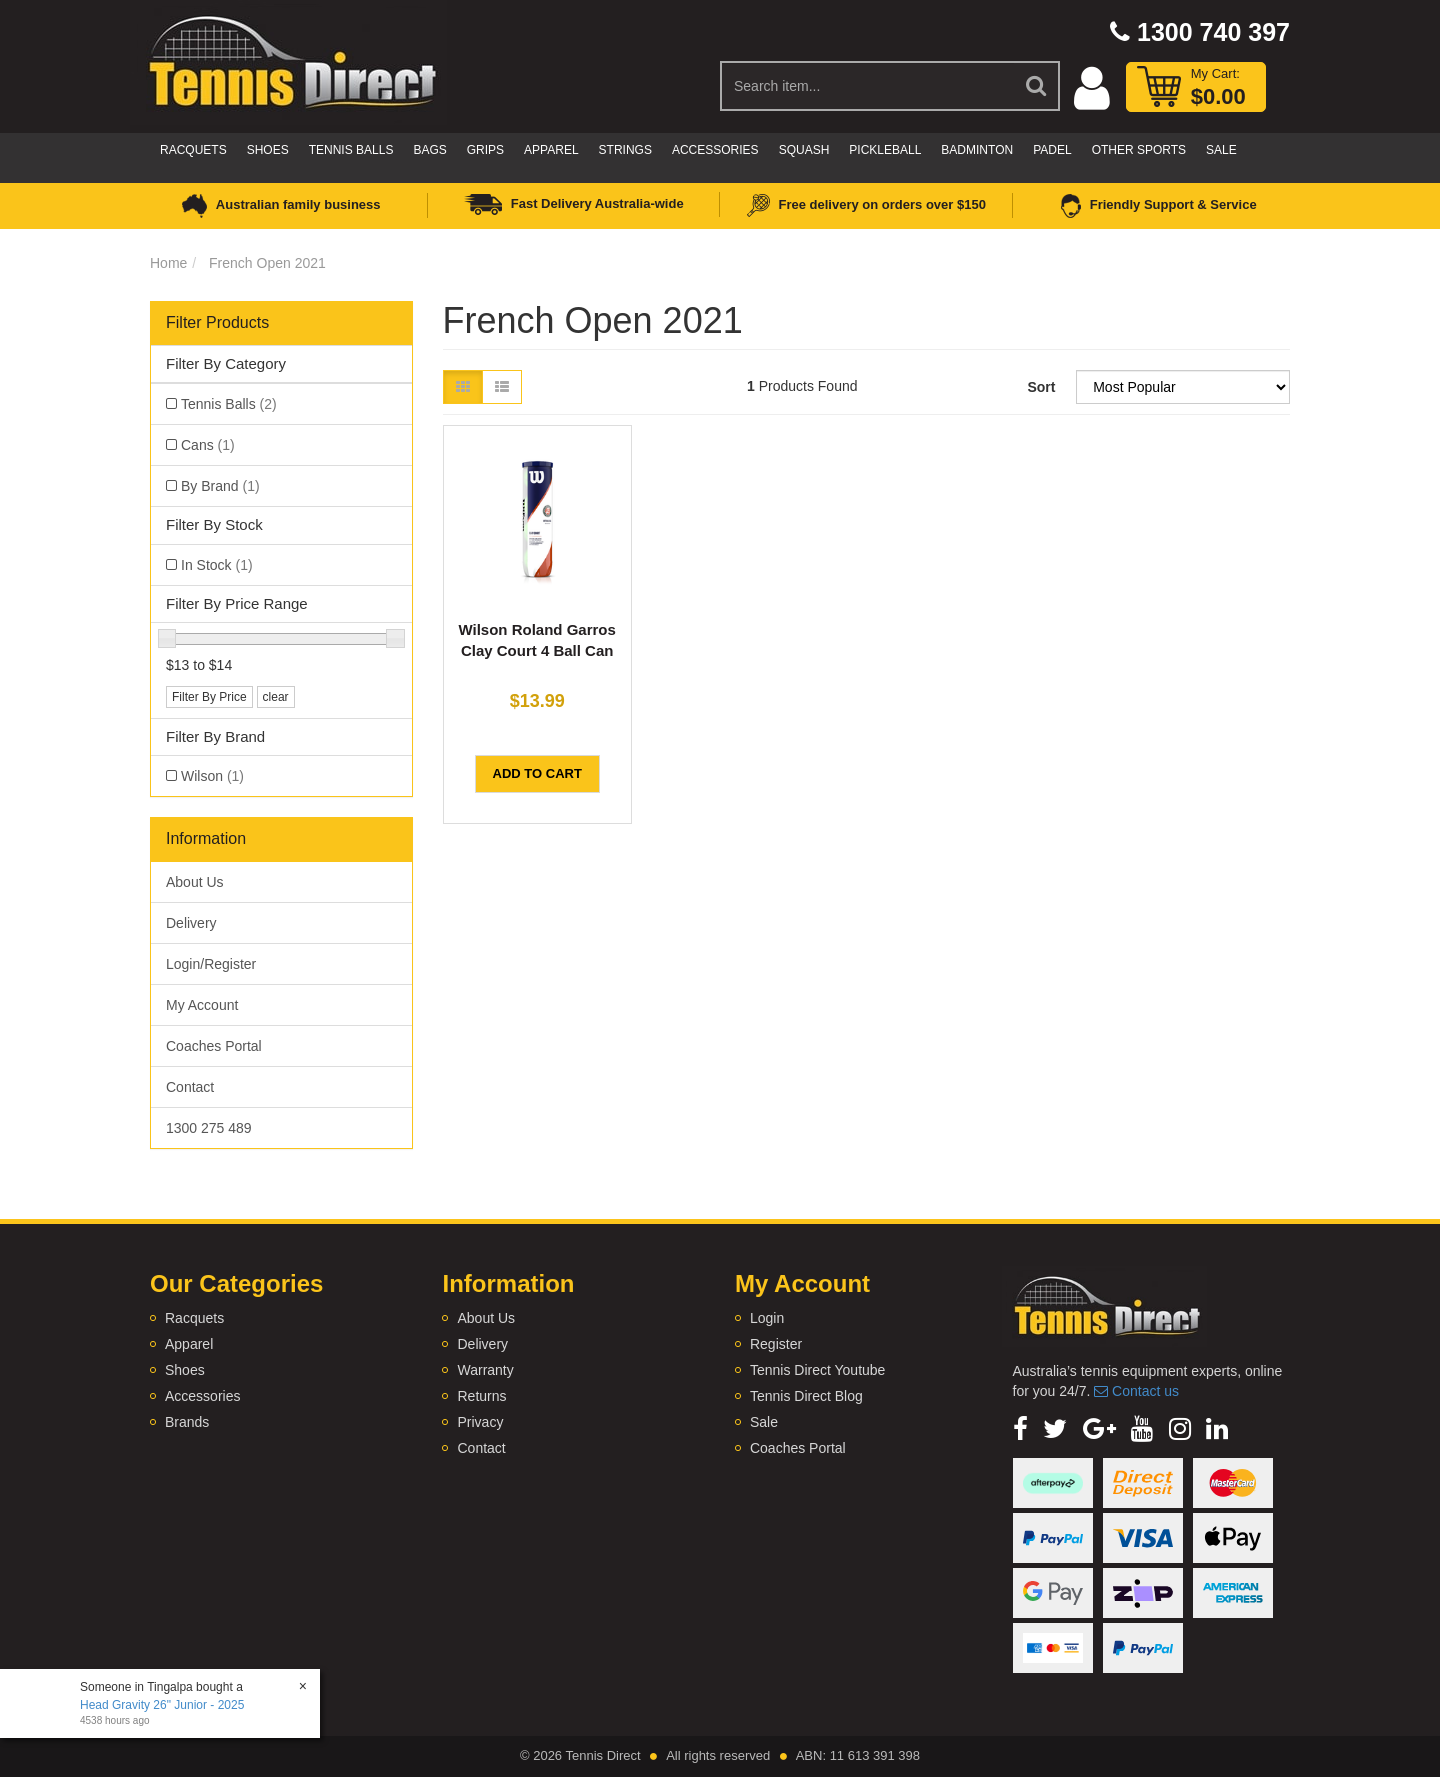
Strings (625, 150)
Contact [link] (190, 1087)
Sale (1221, 150)
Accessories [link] (202, 1396)
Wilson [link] (212, 776)
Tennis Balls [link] (229, 404)
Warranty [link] (485, 1370)
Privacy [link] (480, 1422)
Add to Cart (537, 773)
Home (168, 263)
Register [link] (776, 1344)
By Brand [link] (220, 486)
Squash (804, 150)
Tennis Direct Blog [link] (806, 1396)
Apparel (551, 150)
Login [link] (767, 1318)
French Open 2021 (267, 263)
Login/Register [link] (211, 964)
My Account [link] (202, 1005)
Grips (485, 150)
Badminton (977, 150)
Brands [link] (187, 1422)
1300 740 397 (1200, 32)
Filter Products (217, 322)
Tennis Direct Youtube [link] (817, 1370)
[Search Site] (1037, 86)
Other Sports (1139, 150)
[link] (1020, 1429)
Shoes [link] (185, 1370)
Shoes (268, 150)
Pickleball (885, 150)
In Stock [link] (217, 565)
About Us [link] (195, 882)
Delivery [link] (191, 923)
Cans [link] (208, 445)
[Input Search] (867, 86)
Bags (429, 150)
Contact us (1136, 1391)
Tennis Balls (351, 150)
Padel (1052, 150)
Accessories (715, 150)
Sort (1041, 387)
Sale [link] (764, 1422)
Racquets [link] (194, 1318)
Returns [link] (481, 1396)
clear (276, 697)
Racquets (193, 150)
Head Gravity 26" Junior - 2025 (162, 1705)
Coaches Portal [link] (214, 1046)
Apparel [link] (189, 1344)
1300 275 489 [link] (209, 1128)
